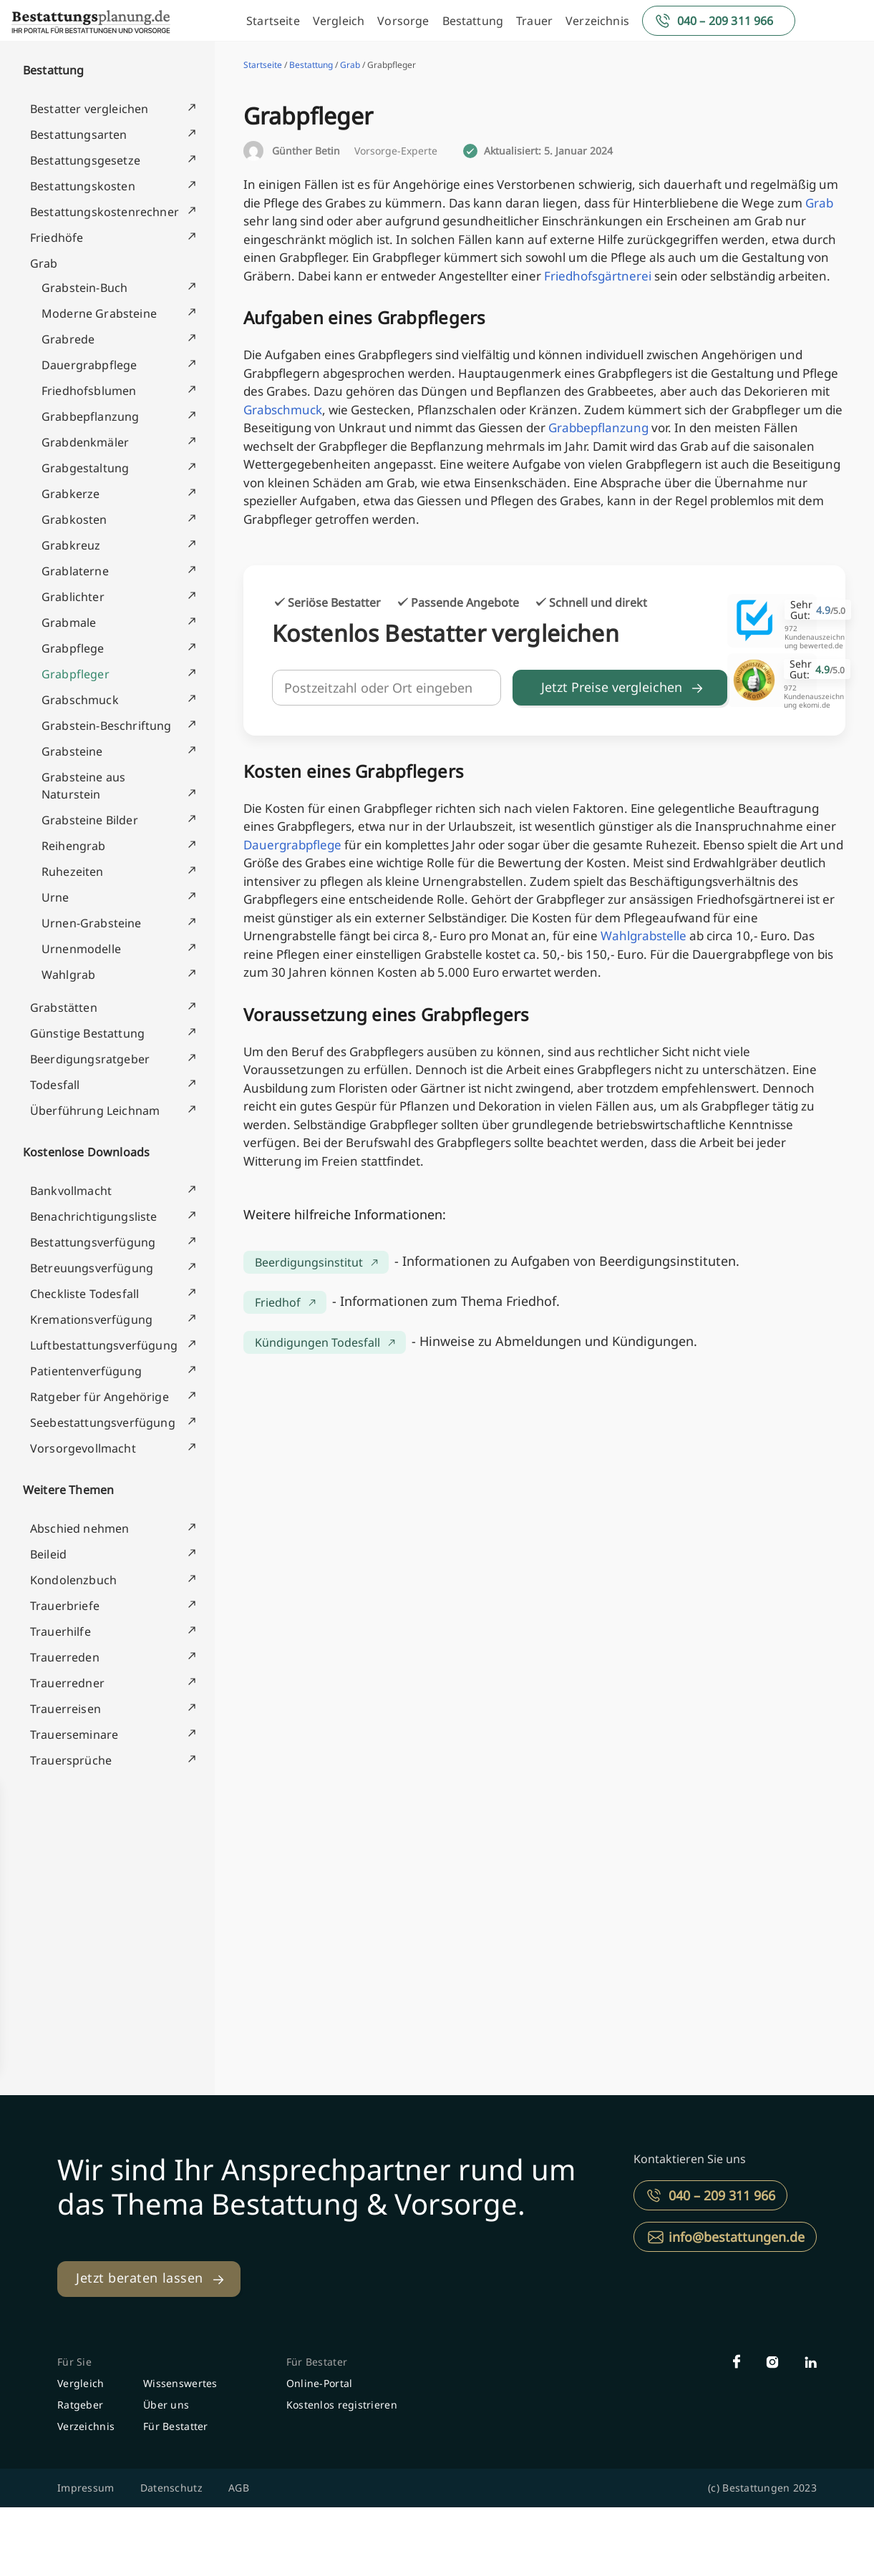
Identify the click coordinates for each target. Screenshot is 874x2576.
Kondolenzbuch (73, 1580)
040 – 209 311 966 (725, 21)
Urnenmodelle (81, 949)
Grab (44, 263)
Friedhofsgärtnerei (597, 276)
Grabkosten (74, 519)
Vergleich (338, 21)
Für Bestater (316, 2361)
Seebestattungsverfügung (102, 1422)
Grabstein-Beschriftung (107, 725)
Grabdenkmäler (85, 442)
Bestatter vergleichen (89, 109)
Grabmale (69, 622)
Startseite (273, 21)
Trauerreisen (65, 1709)
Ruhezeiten (73, 871)
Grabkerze (70, 494)
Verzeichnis (597, 21)
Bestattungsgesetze (85, 160)
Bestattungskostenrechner (104, 212)
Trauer (534, 21)
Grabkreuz (71, 545)
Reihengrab (74, 846)
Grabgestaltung (85, 468)
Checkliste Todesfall (84, 1294)
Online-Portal (319, 2383)
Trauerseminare (74, 1734)
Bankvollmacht (71, 1191)
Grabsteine (72, 751)
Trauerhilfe (60, 1631)
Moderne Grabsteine (99, 313)
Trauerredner (67, 1683)
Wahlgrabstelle (643, 935)
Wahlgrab (68, 974)
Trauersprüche (71, 1760)
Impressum (86, 2487)
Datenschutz (171, 2487)
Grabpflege (73, 648)
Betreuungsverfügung (91, 1268)
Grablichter (73, 597)
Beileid (48, 1554)
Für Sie (74, 2361)
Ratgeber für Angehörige (99, 1397)
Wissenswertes (180, 2383)
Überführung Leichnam (95, 1110)
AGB (238, 2487)
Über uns (166, 2404)
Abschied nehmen (79, 1528)
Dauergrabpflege (89, 365)
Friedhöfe (56, 237)
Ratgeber (80, 2404)
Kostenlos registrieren (341, 2404)
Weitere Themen (68, 1490)
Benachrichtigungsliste (93, 1216)
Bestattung (473, 21)
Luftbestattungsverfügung (104, 1345)
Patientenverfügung (86, 1371)
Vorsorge (403, 21)
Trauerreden (64, 1657)
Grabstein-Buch (84, 288)
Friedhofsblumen (89, 391)
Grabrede (68, 339)
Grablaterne (75, 571)
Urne (55, 897)
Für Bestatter (175, 2426)
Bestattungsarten (78, 134)
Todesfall (54, 1085)
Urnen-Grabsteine (92, 923)
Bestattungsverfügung (92, 1242)
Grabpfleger (76, 674)
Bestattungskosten (82, 186)
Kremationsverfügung (91, 1319)
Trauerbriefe (64, 1606)
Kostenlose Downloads (86, 1152)
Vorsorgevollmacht (83, 1448)
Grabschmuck (80, 700)
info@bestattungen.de (737, 2236)
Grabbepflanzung (90, 416)
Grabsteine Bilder (90, 820)
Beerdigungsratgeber (90, 1059)
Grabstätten (63, 1007)
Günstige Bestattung (87, 1033)
